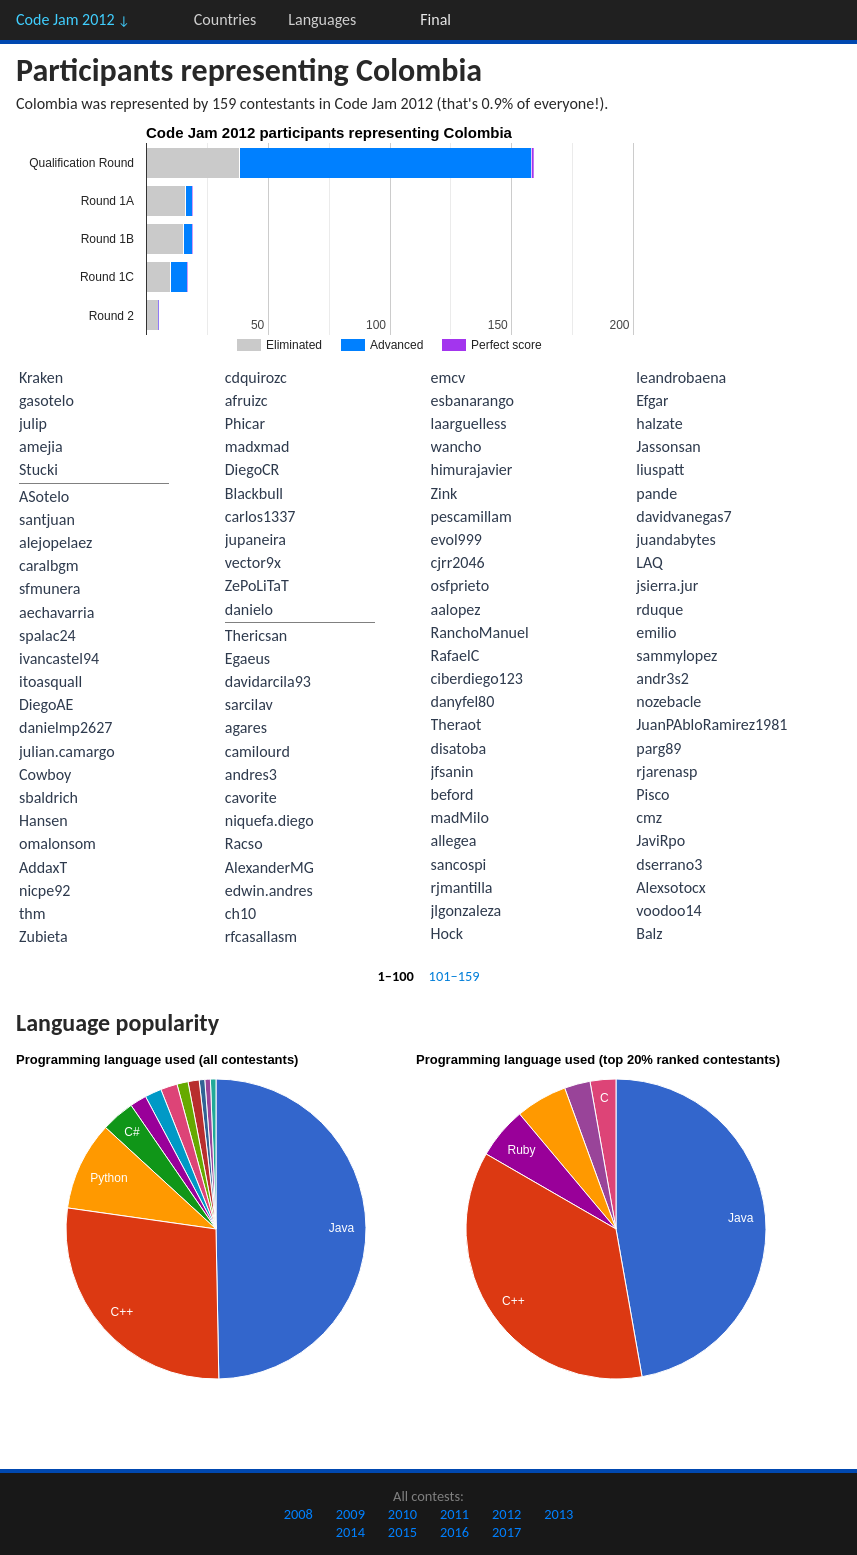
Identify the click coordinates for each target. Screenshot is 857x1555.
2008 (298, 1514)
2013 (558, 1514)
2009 (350, 1514)
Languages (322, 19)
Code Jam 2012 (73, 19)
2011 (454, 1514)
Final (435, 19)
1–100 (395, 976)
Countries (225, 19)
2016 (454, 1532)
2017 (506, 1532)
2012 (506, 1514)
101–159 (454, 976)
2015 (402, 1532)
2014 (350, 1532)
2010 (402, 1514)
